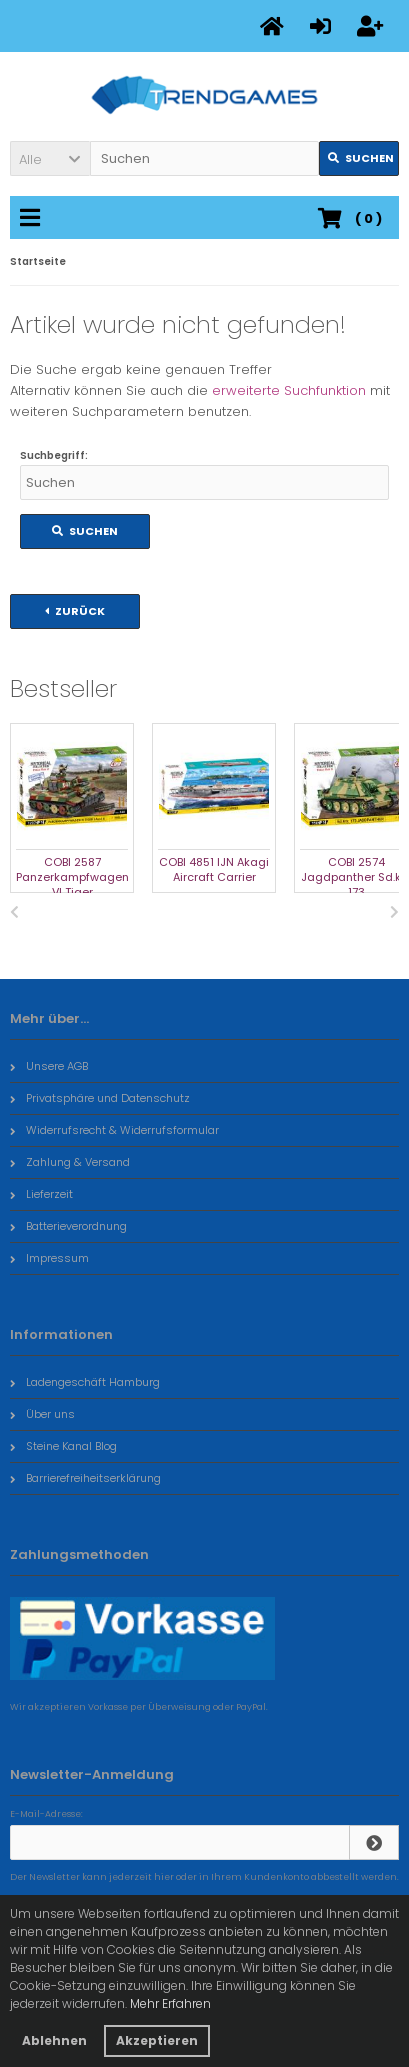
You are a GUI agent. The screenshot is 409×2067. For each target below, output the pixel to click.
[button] (50, 158)
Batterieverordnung (68, 1226)
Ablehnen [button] (54, 2040)
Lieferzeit (41, 1194)
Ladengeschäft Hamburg (85, 1382)
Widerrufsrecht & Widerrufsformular (114, 1130)
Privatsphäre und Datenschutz (100, 1098)
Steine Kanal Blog (63, 1446)
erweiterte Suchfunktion (289, 390)
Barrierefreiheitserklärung (85, 1478)
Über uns (42, 1414)
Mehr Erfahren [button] (170, 2003)
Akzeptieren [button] (157, 2040)
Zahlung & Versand (70, 1162)
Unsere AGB (49, 1066)
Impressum (49, 1258)
